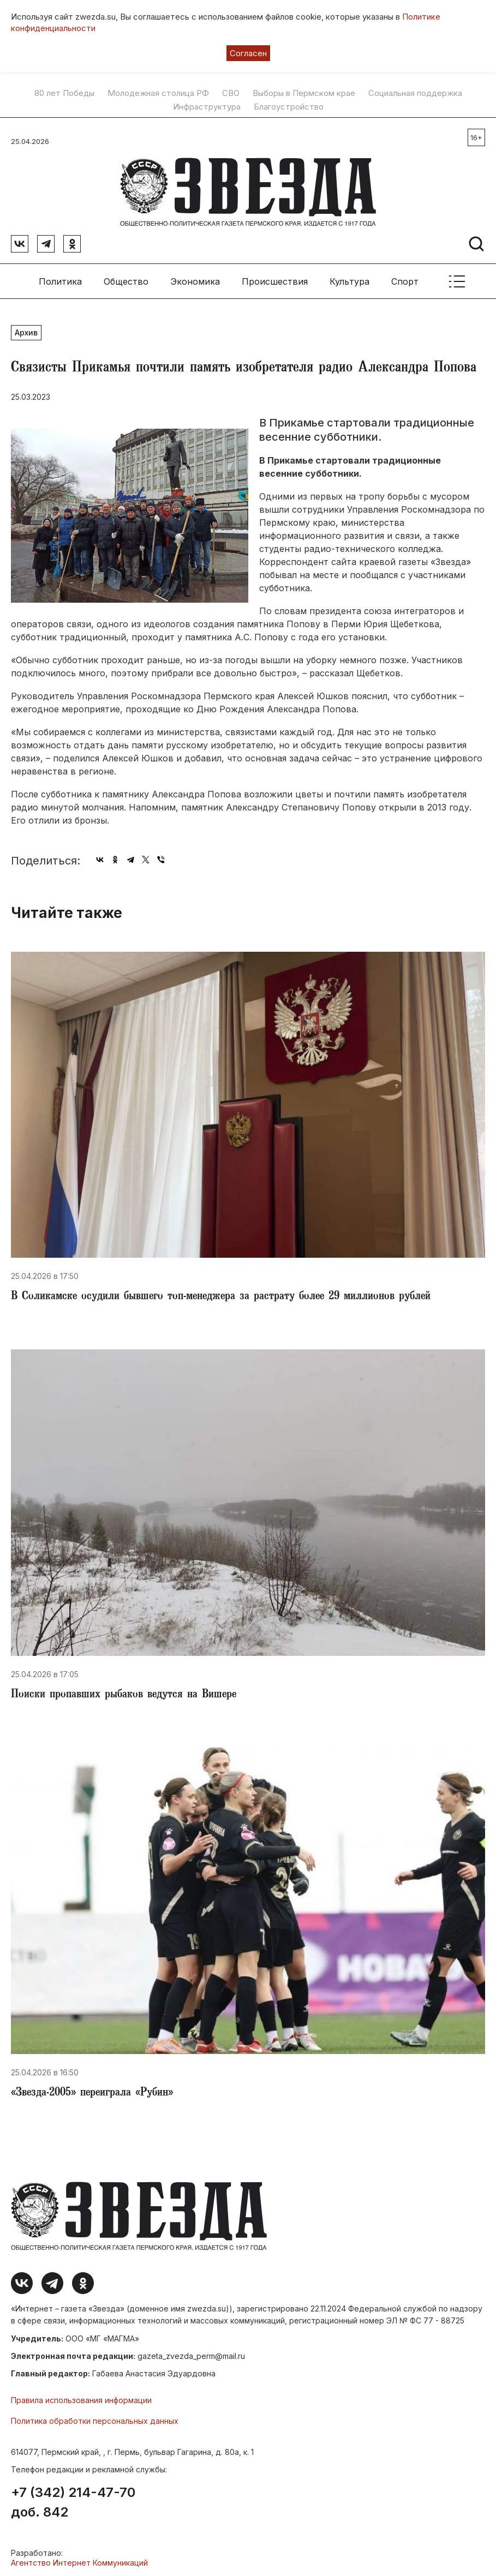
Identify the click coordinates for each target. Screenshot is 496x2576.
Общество (126, 278)
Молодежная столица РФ (158, 93)
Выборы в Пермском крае (304, 93)
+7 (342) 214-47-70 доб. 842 (73, 2499)
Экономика (195, 278)
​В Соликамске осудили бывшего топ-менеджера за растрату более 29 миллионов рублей (221, 1294)
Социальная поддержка (415, 93)
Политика (60, 278)
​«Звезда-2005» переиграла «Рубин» (92, 2090)
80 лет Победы (64, 93)
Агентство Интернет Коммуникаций (79, 2560)
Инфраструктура (207, 107)
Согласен (248, 53)
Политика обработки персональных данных (94, 2418)
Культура (349, 278)
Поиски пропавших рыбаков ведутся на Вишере (123, 1692)
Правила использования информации (81, 2397)
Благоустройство (289, 107)
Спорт (405, 278)
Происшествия (275, 278)
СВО (231, 93)
